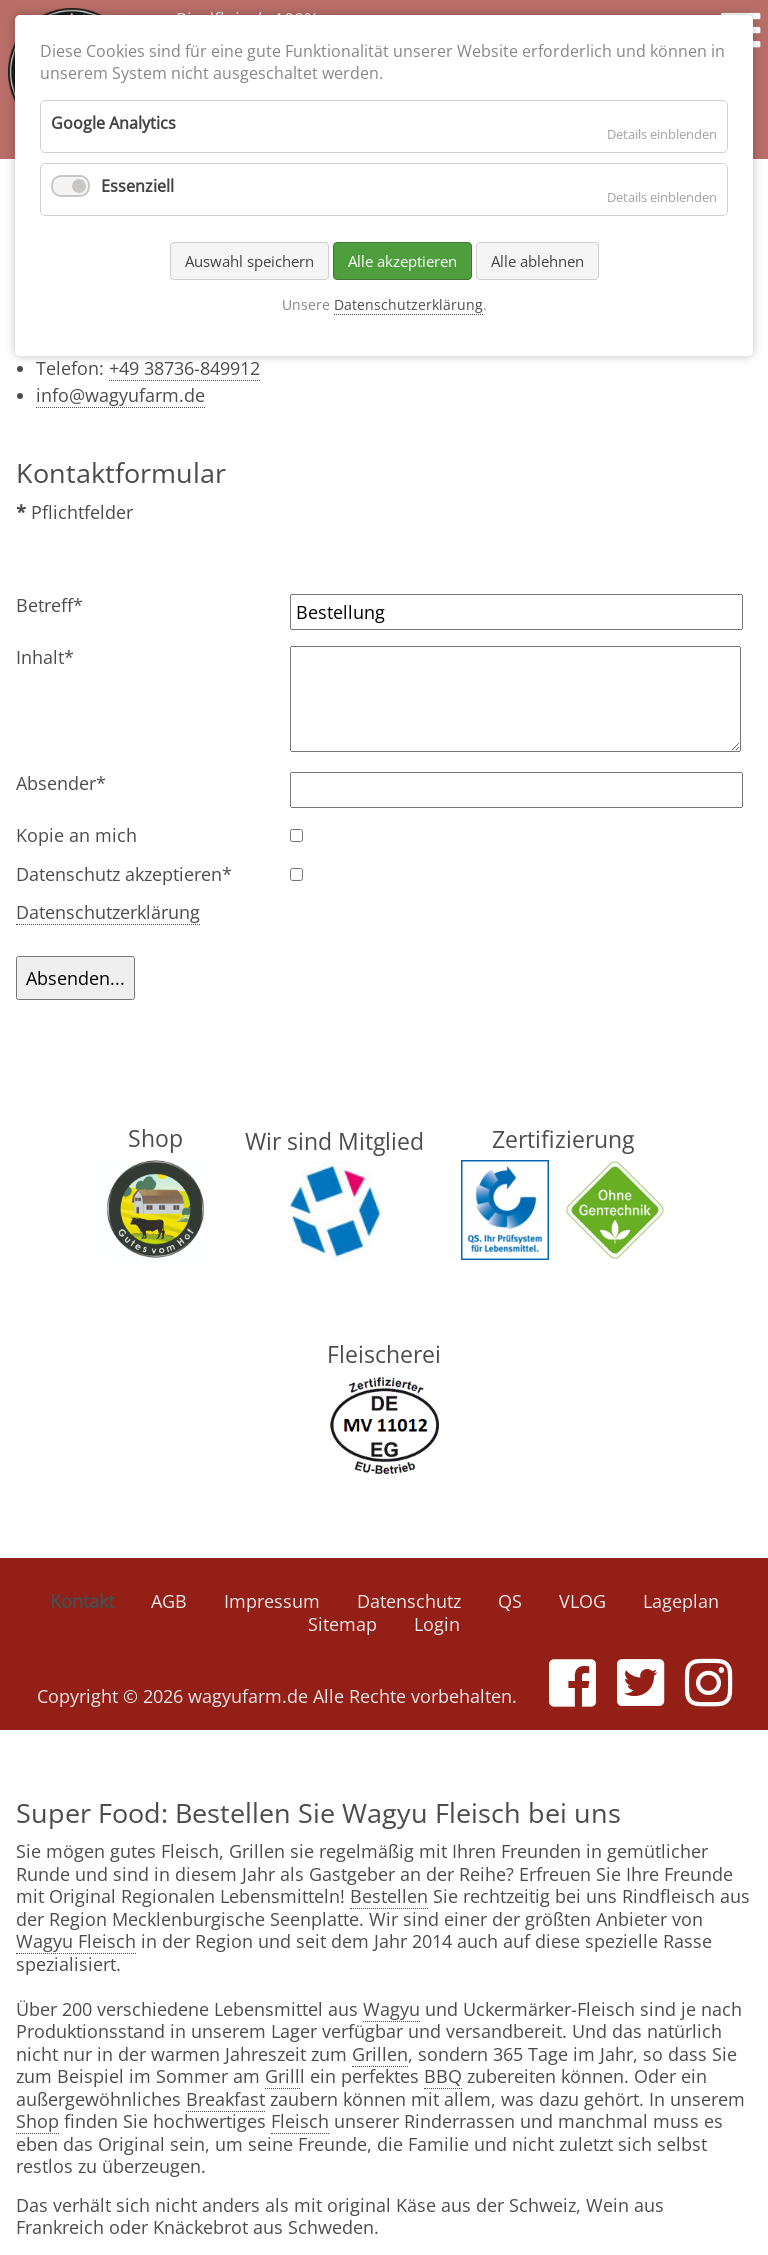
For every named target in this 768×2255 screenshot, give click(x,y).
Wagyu (391, 2009)
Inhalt (58, 657)
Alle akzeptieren (402, 261)
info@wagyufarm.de (120, 395)
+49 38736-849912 (184, 368)
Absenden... (75, 978)
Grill (282, 2076)
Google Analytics (113, 123)
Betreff (58, 605)
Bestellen (389, 1896)
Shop (37, 2121)
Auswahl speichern (249, 261)
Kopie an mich (76, 835)
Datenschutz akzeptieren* (124, 874)
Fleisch (300, 2121)
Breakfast (225, 2099)
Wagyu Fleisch (76, 1941)
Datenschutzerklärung (108, 912)
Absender (61, 783)
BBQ (443, 2076)
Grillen (380, 2054)
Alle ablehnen (537, 261)
